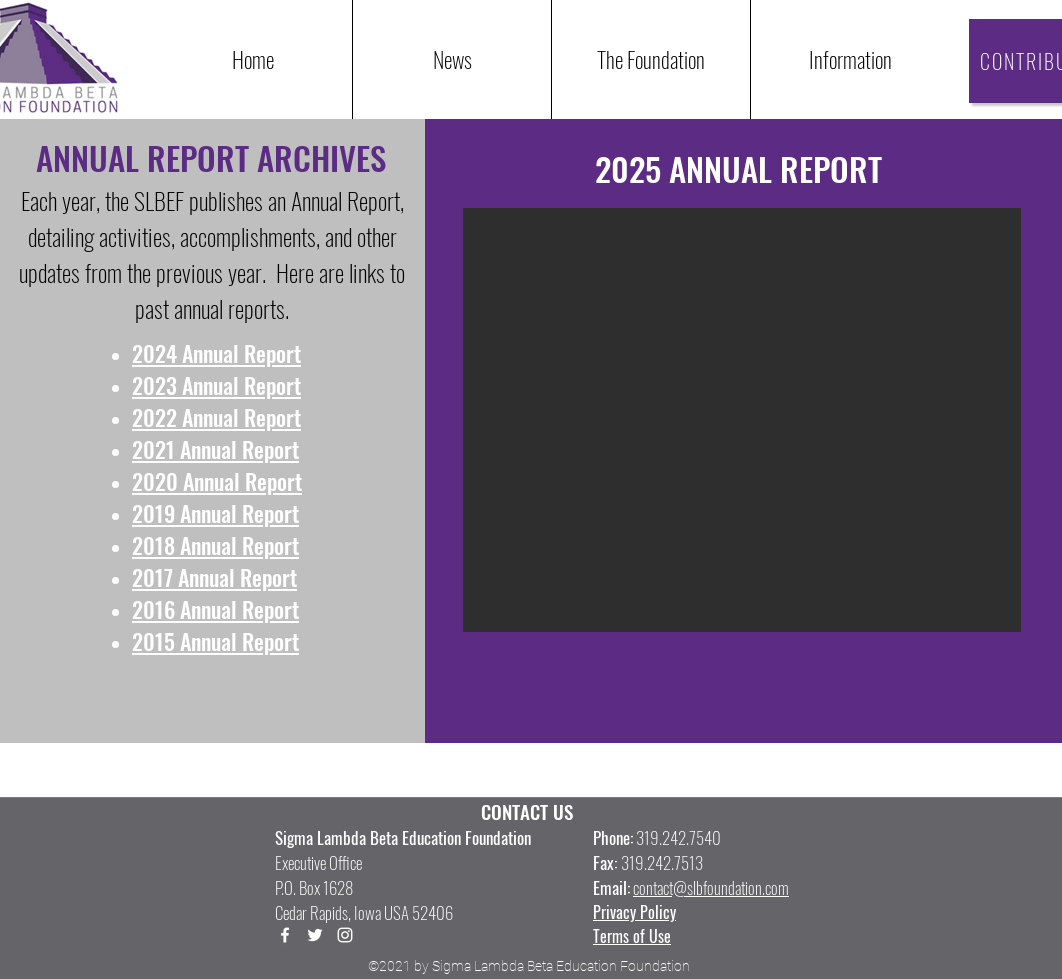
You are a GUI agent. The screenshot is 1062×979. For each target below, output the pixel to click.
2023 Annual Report (216, 385)
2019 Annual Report (215, 513)
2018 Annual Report (215, 545)
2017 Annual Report (214, 577)
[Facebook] (285, 935)
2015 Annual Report (215, 641)
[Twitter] (315, 935)
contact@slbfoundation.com (711, 887)
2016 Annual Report (215, 609)
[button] (849, 59)
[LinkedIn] (345, 935)
